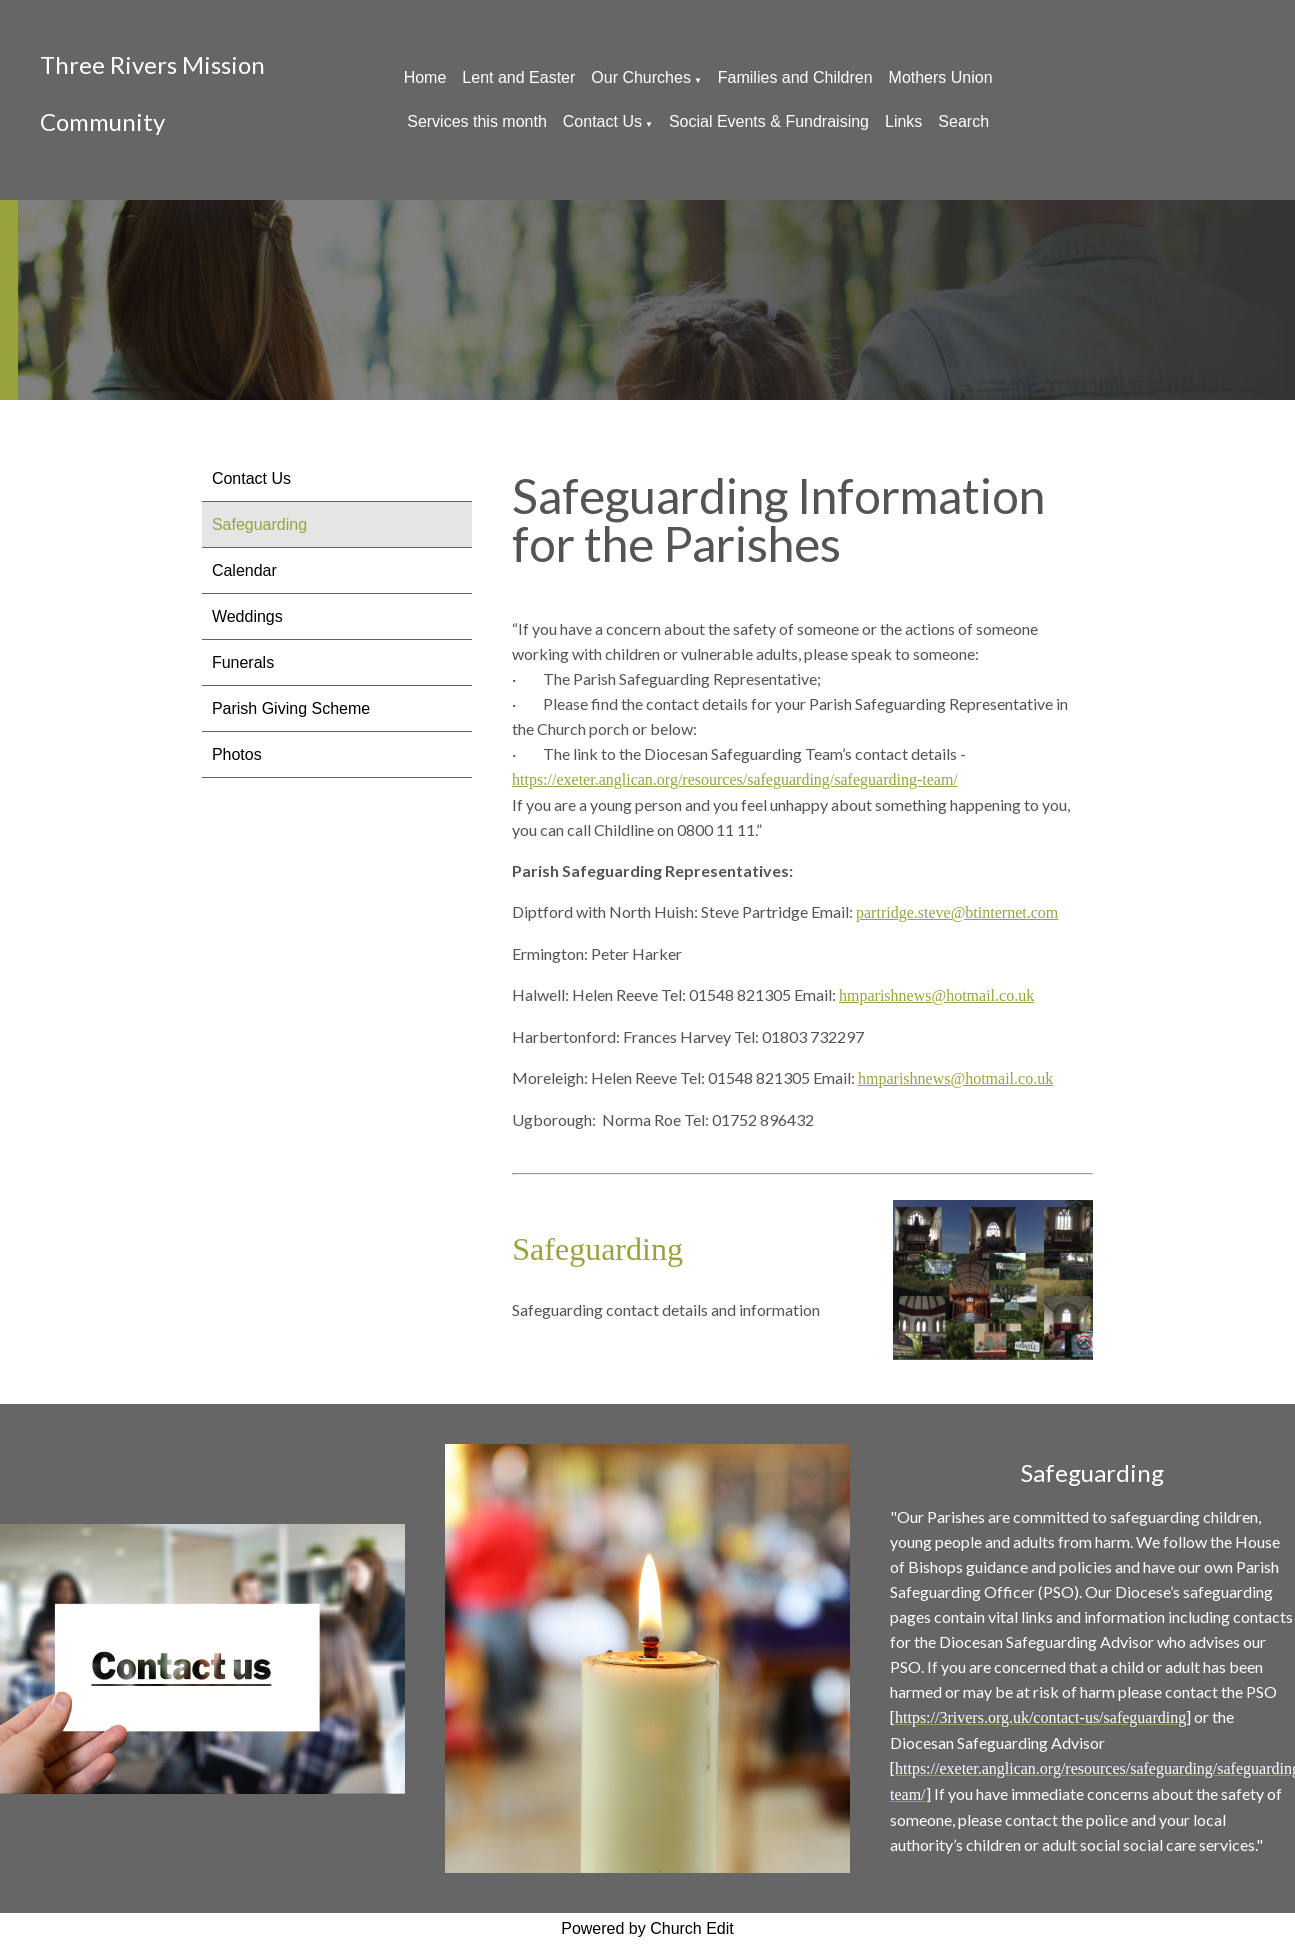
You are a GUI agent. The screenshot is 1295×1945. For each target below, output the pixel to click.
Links (903, 121)
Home (425, 77)
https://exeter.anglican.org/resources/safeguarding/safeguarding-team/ (735, 779)
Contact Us (602, 121)
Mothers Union (941, 77)
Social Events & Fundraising (769, 121)
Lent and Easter (518, 77)
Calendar (244, 570)
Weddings (247, 616)
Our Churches (641, 77)
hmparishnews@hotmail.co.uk (936, 995)
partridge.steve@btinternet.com (957, 912)
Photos (237, 754)
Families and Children (795, 77)
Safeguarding (259, 524)
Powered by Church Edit (647, 1928)
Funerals (243, 662)
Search (963, 121)
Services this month (477, 121)
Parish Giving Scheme (291, 708)
